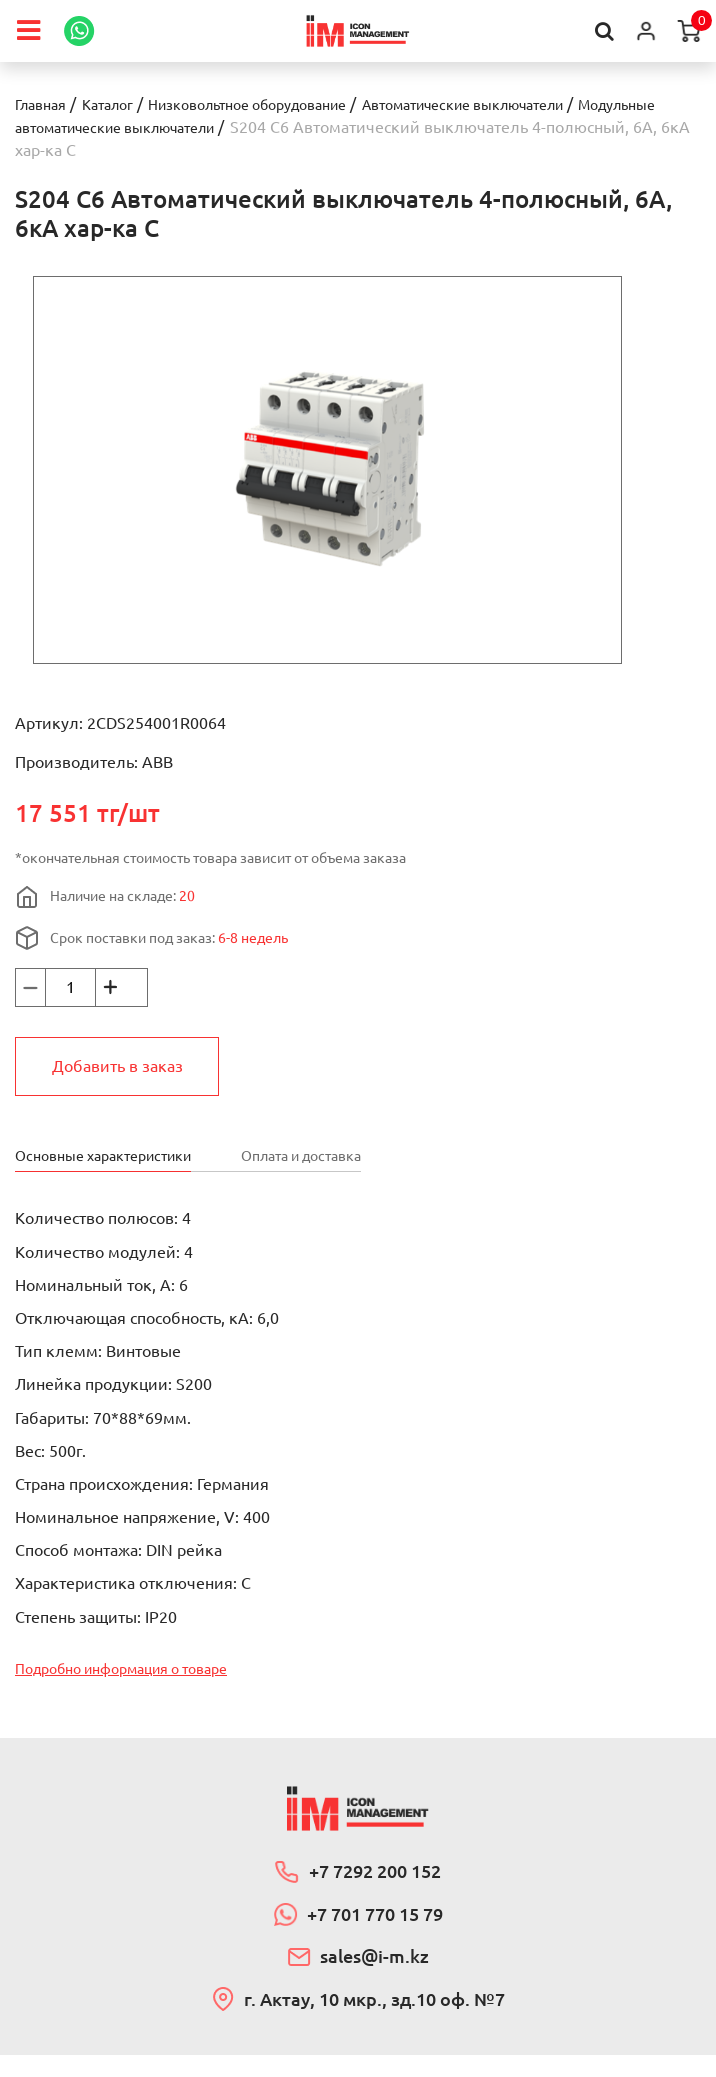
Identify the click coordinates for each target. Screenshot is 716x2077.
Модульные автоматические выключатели (178, 127)
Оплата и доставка (339, 1154)
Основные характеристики (115, 1154)
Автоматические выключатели (527, 104)
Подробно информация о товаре (137, 1673)
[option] (328, 469)
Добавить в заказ (117, 1065)
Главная (44, 104)
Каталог (119, 104)
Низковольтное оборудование (278, 104)
